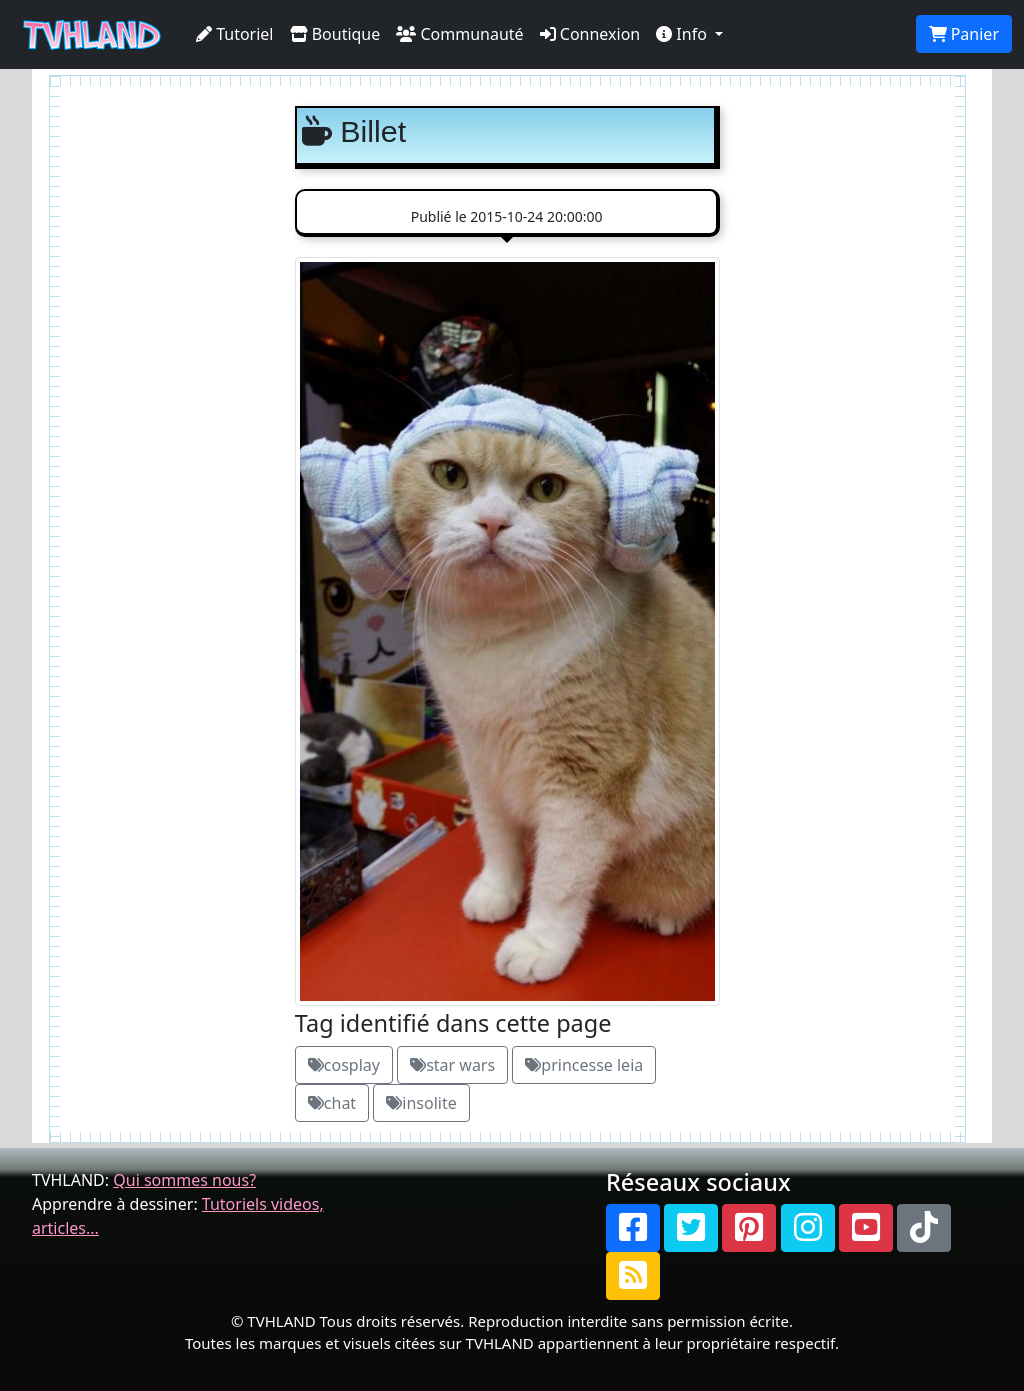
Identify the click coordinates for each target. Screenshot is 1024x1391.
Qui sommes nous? (184, 1180)
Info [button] (683, 34)
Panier (964, 34)
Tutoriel (235, 34)
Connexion (590, 34)
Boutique (335, 34)
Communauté (459, 34)
